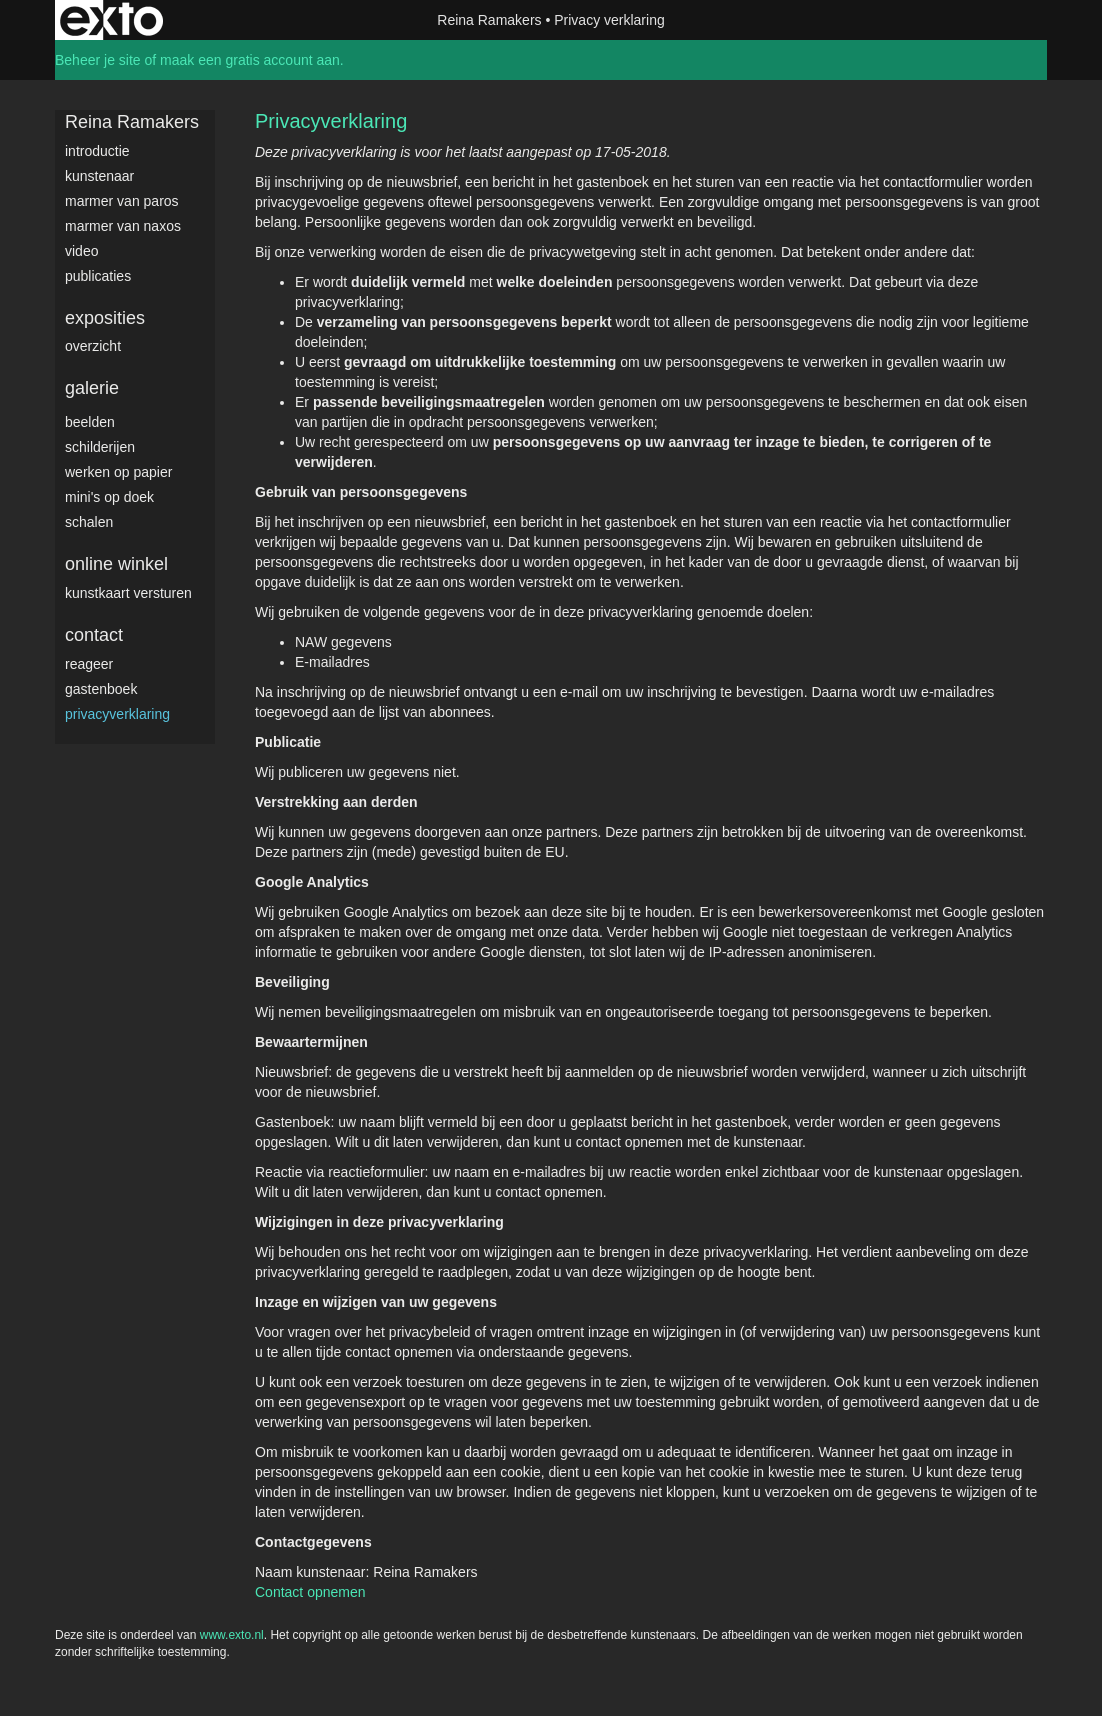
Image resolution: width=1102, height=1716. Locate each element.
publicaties (98, 276)
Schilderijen (100, 447)
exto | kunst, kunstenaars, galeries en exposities (111, 20)
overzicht (93, 346)
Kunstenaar (99, 176)
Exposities (105, 318)
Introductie (97, 151)
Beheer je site (98, 60)
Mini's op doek (109, 497)
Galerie (92, 388)
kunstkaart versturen (128, 593)
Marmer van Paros (122, 201)
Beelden (90, 422)
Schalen (89, 522)
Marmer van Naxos (123, 226)
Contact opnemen (310, 1592)
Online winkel (116, 564)
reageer (89, 664)
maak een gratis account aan (250, 60)
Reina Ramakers (489, 20)
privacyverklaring (117, 714)
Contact (94, 635)
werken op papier (118, 472)
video (81, 251)
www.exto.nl (232, 1635)
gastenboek (101, 689)
